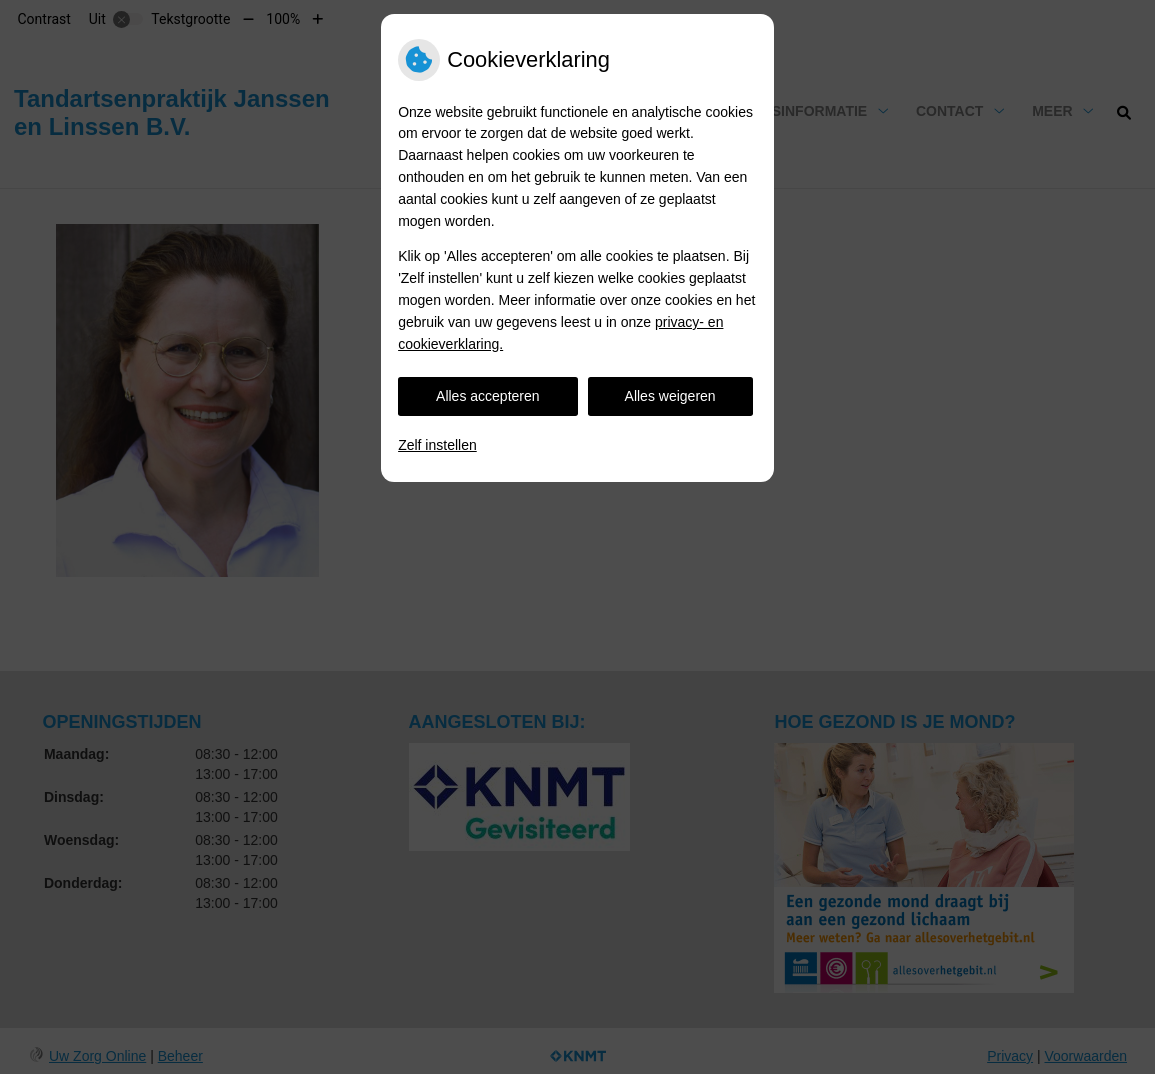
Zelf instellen (437, 445)
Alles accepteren (488, 396)
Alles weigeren (670, 396)
